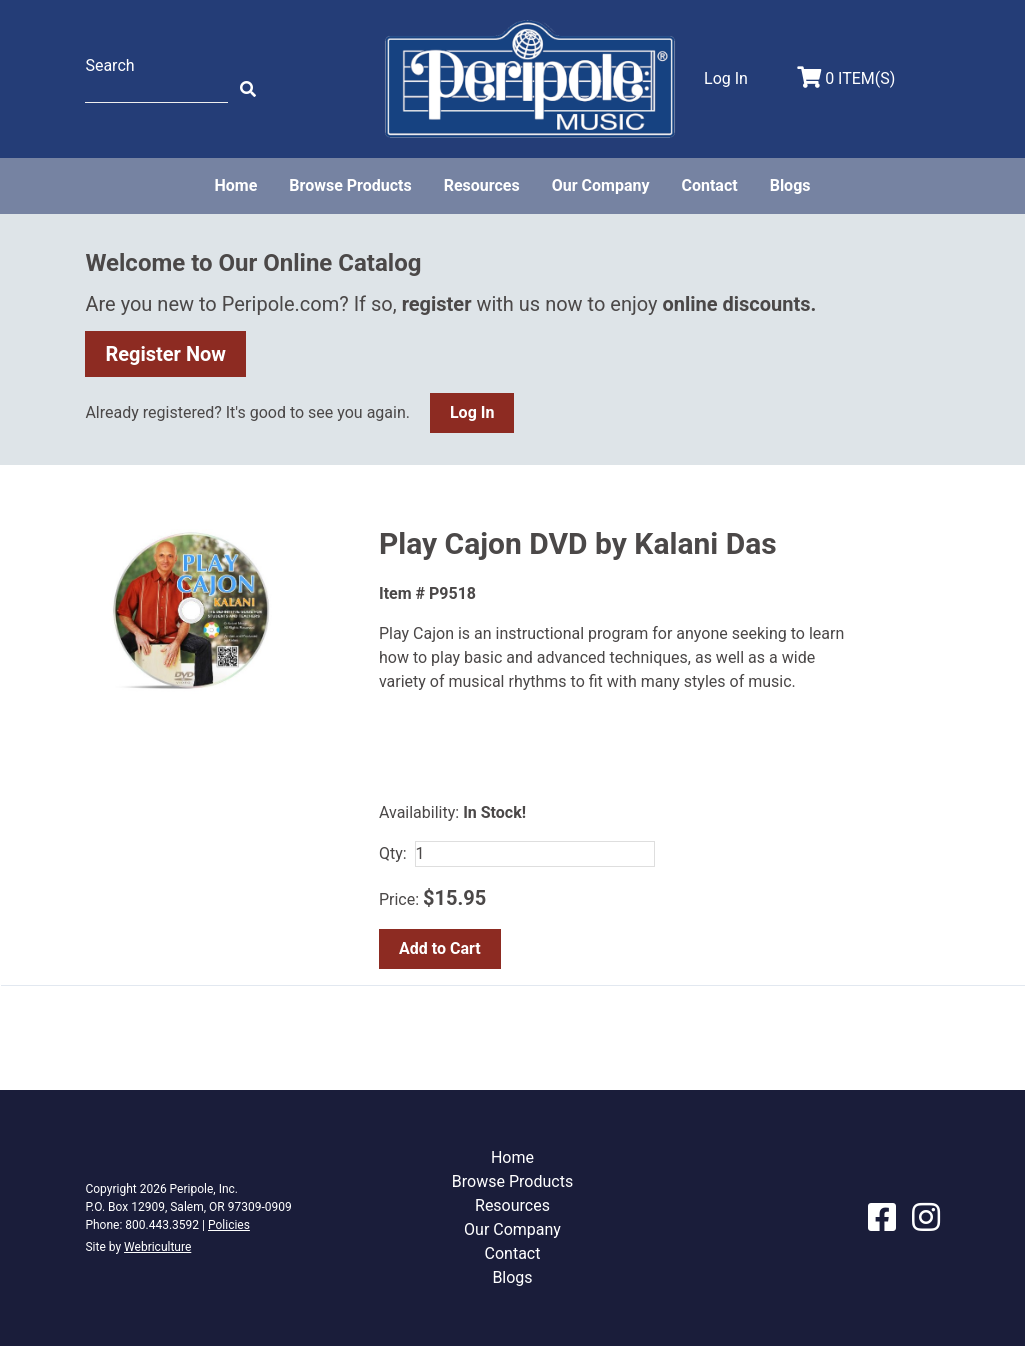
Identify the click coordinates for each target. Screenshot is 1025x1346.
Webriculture (157, 1247)
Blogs (790, 185)
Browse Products (350, 185)
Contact (709, 185)
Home (235, 185)
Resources (482, 185)
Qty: (393, 853)
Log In (472, 412)
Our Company (601, 185)
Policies (229, 1225)
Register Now (165, 354)
